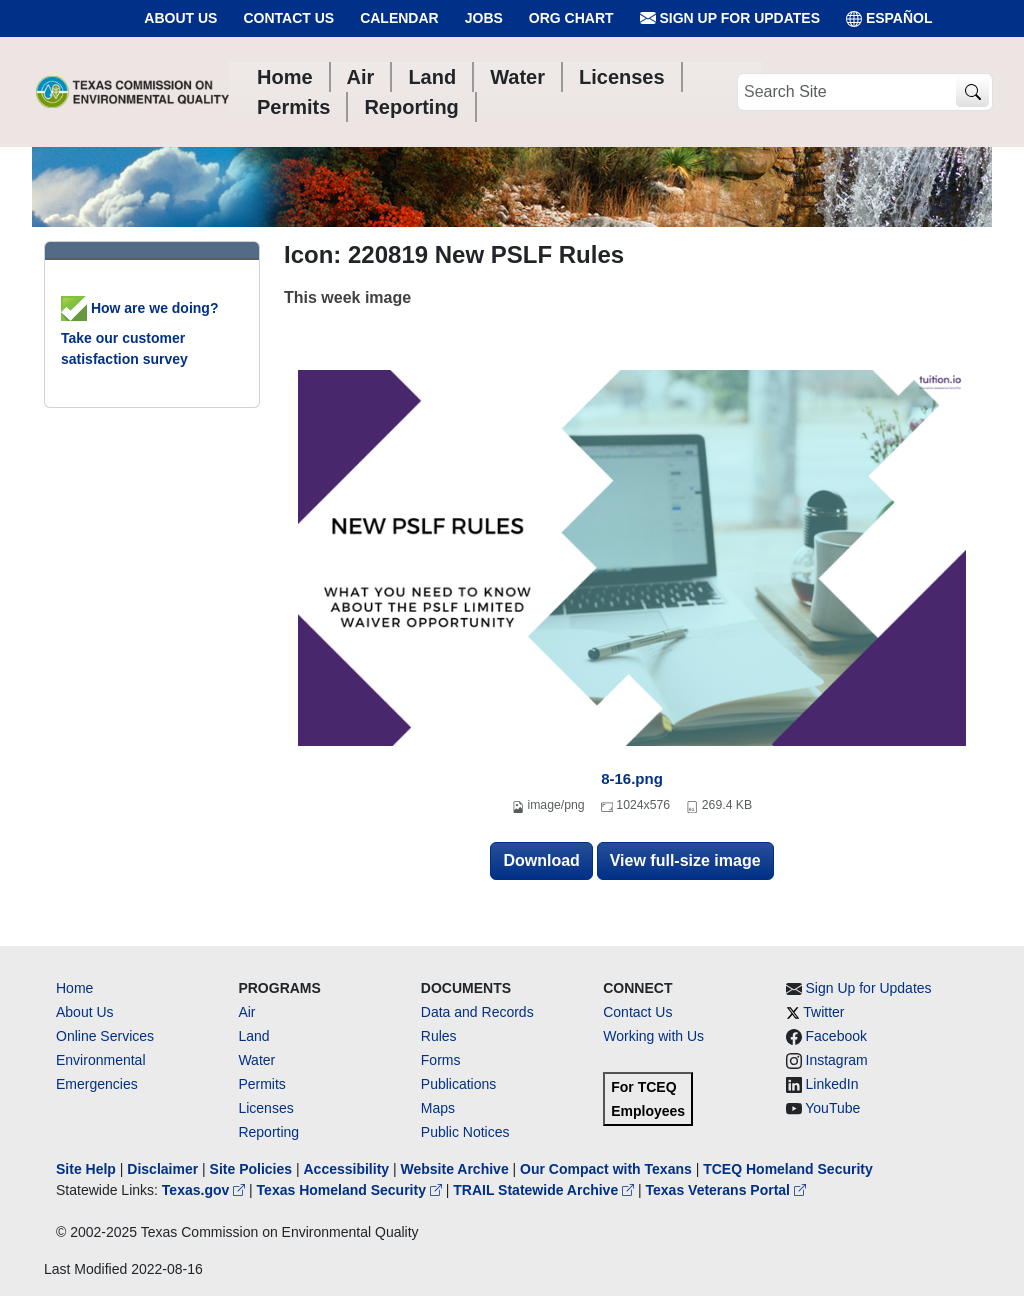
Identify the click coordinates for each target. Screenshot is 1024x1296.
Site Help (86, 1169)
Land (253, 1036)
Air (246, 1012)
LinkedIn (832, 1084)
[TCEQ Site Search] (972, 92)
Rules (439, 1036)
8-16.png (632, 778)
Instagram (837, 1060)
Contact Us (288, 18)
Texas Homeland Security (351, 1190)
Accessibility (348, 1169)
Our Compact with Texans (606, 1169)
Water (256, 1060)
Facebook (836, 1036)
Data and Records (477, 1012)
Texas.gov (205, 1190)
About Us (180, 18)
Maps (438, 1108)
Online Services (105, 1036)
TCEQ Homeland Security (788, 1169)
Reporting (268, 1132)
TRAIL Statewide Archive (545, 1190)
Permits (261, 1084)
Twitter (823, 1012)
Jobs (484, 18)
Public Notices (465, 1132)
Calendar (399, 18)
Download (541, 860)
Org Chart (571, 18)
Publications (459, 1084)
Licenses (265, 1108)
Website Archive (455, 1169)
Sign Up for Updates (730, 18)
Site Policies (251, 1169)
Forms (441, 1060)
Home (74, 988)
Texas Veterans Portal (726, 1190)
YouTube (832, 1108)
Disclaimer (162, 1169)
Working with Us (653, 1036)
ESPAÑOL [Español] (889, 18)
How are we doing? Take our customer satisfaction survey (139, 333)
